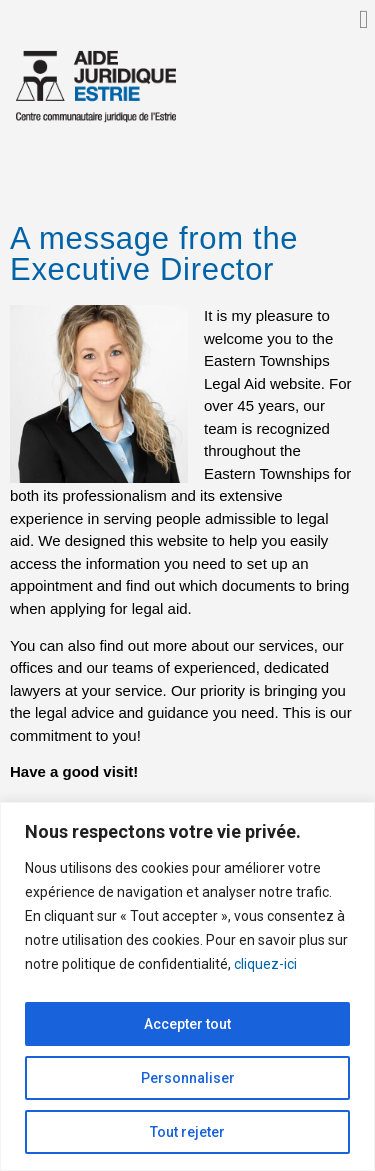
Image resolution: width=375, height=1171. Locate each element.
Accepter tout (187, 1024)
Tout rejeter (187, 1132)
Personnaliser (188, 1078)
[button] (364, 19)
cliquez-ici (265, 964)
